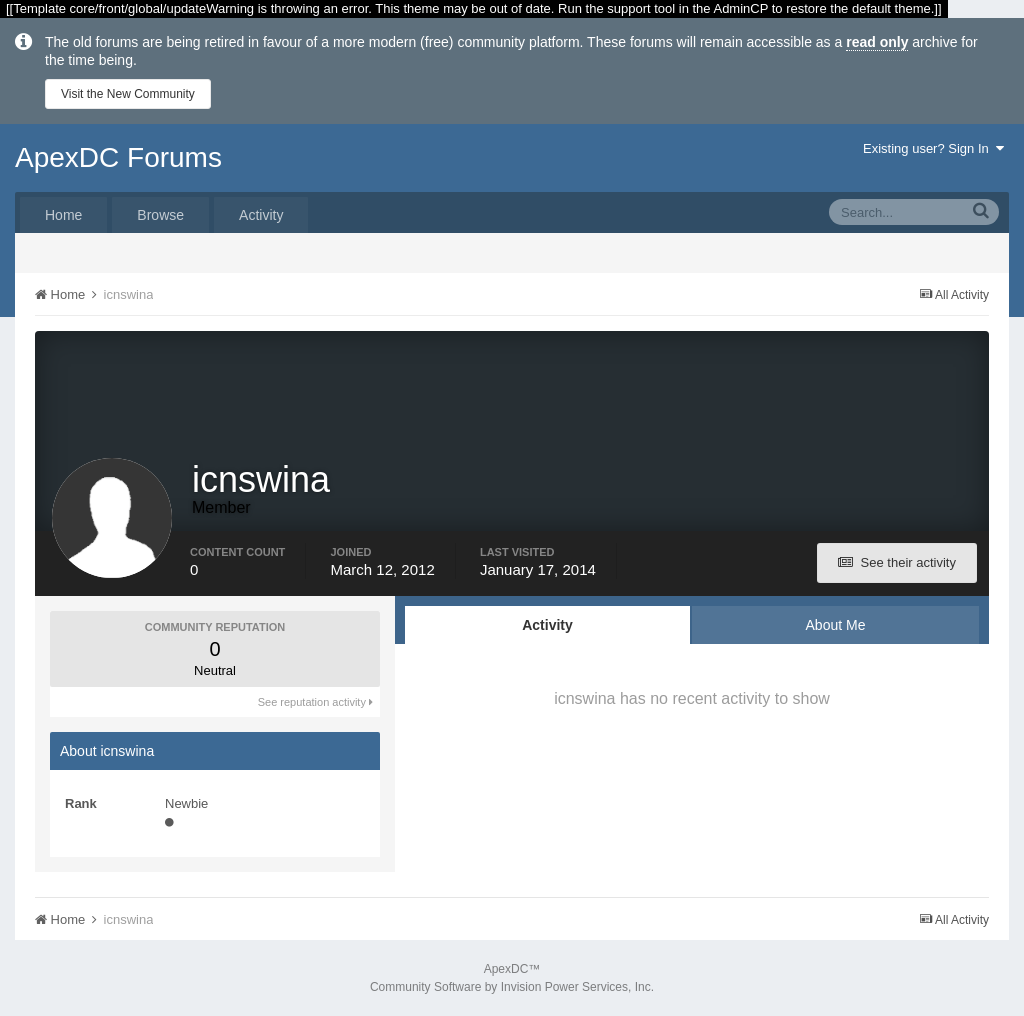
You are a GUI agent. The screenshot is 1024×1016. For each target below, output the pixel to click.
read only (877, 42)
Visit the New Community (128, 94)
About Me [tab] (836, 625)
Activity (261, 215)
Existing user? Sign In (933, 148)
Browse (160, 215)
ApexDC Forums (118, 157)
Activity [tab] (547, 625)
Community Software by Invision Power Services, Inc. (512, 987)
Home (63, 215)
